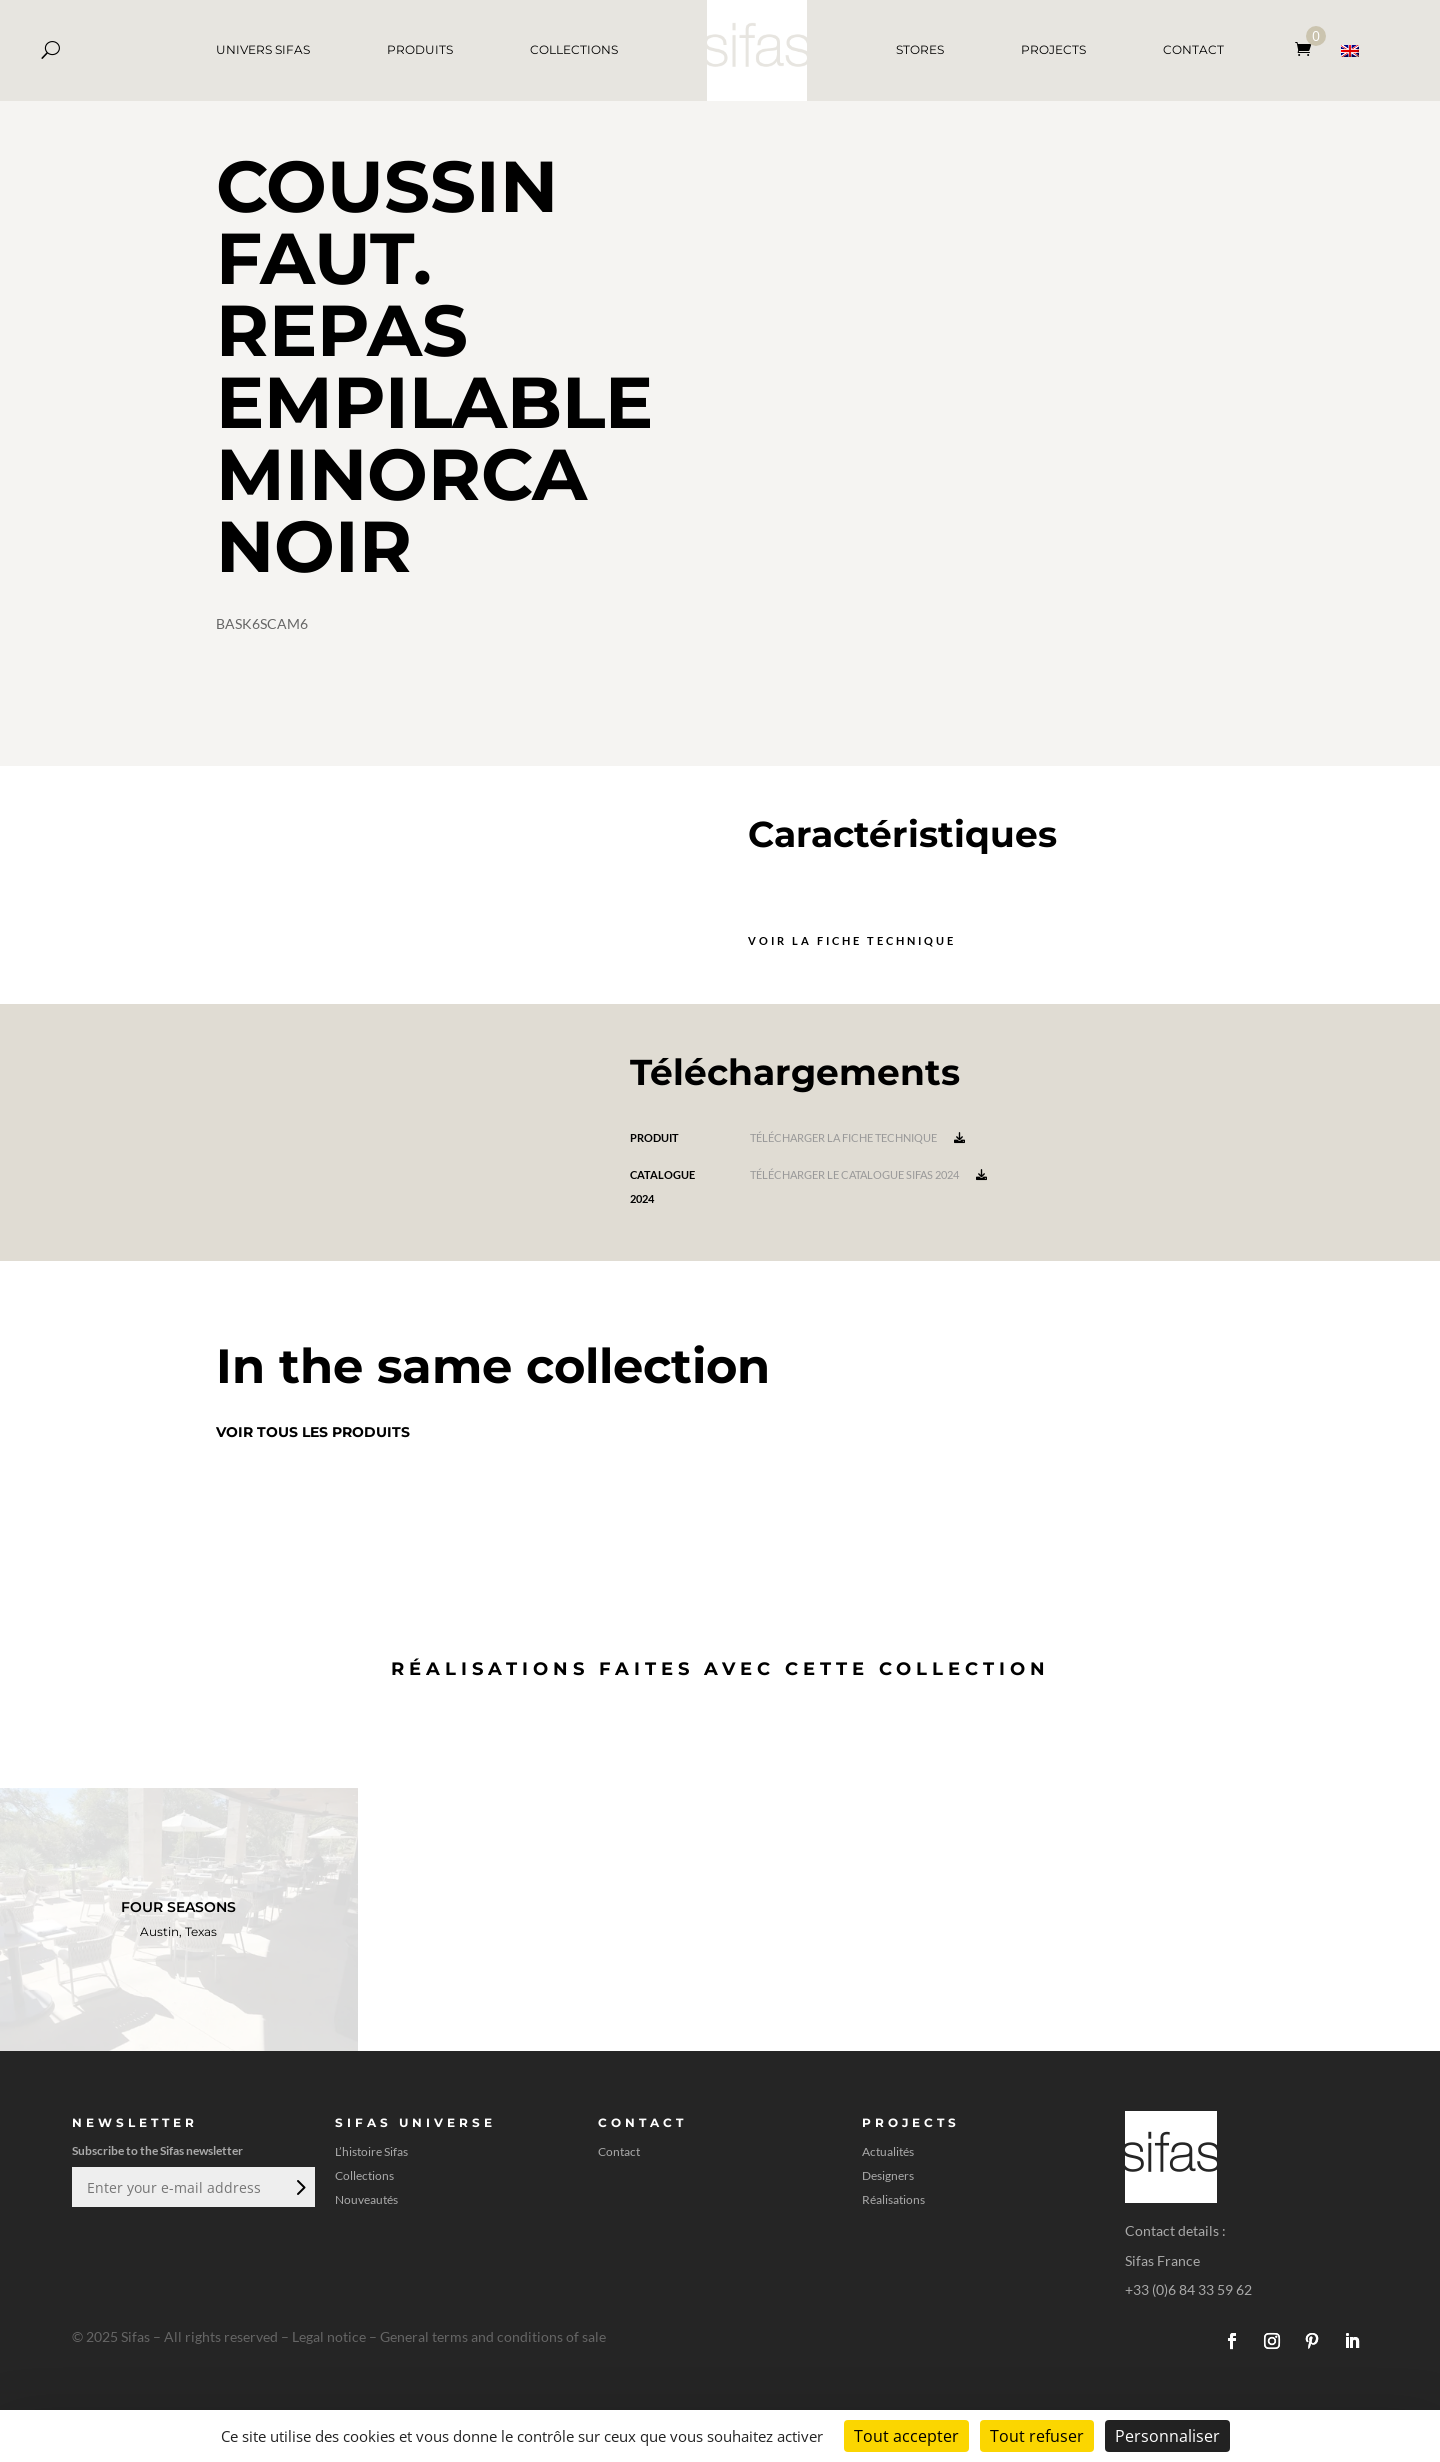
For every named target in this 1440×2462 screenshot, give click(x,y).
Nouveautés (366, 2200)
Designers (888, 2176)
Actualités (888, 2152)
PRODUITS (420, 49)
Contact (619, 2152)
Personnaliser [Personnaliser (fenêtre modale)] (1167, 2436)
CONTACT (1193, 49)
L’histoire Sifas (371, 2152)
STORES (920, 49)
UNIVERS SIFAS (263, 49)
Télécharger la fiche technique (857, 1137)
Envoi (299, 2187)
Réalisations (893, 2200)
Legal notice (329, 2336)
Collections (364, 2176)
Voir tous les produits (313, 1432)
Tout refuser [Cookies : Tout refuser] (1037, 2436)
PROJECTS (1053, 49)
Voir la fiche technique (852, 940)
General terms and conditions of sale (493, 2336)
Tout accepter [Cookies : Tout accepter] (906, 2436)
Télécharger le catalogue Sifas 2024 (868, 1174)
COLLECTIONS (574, 49)
